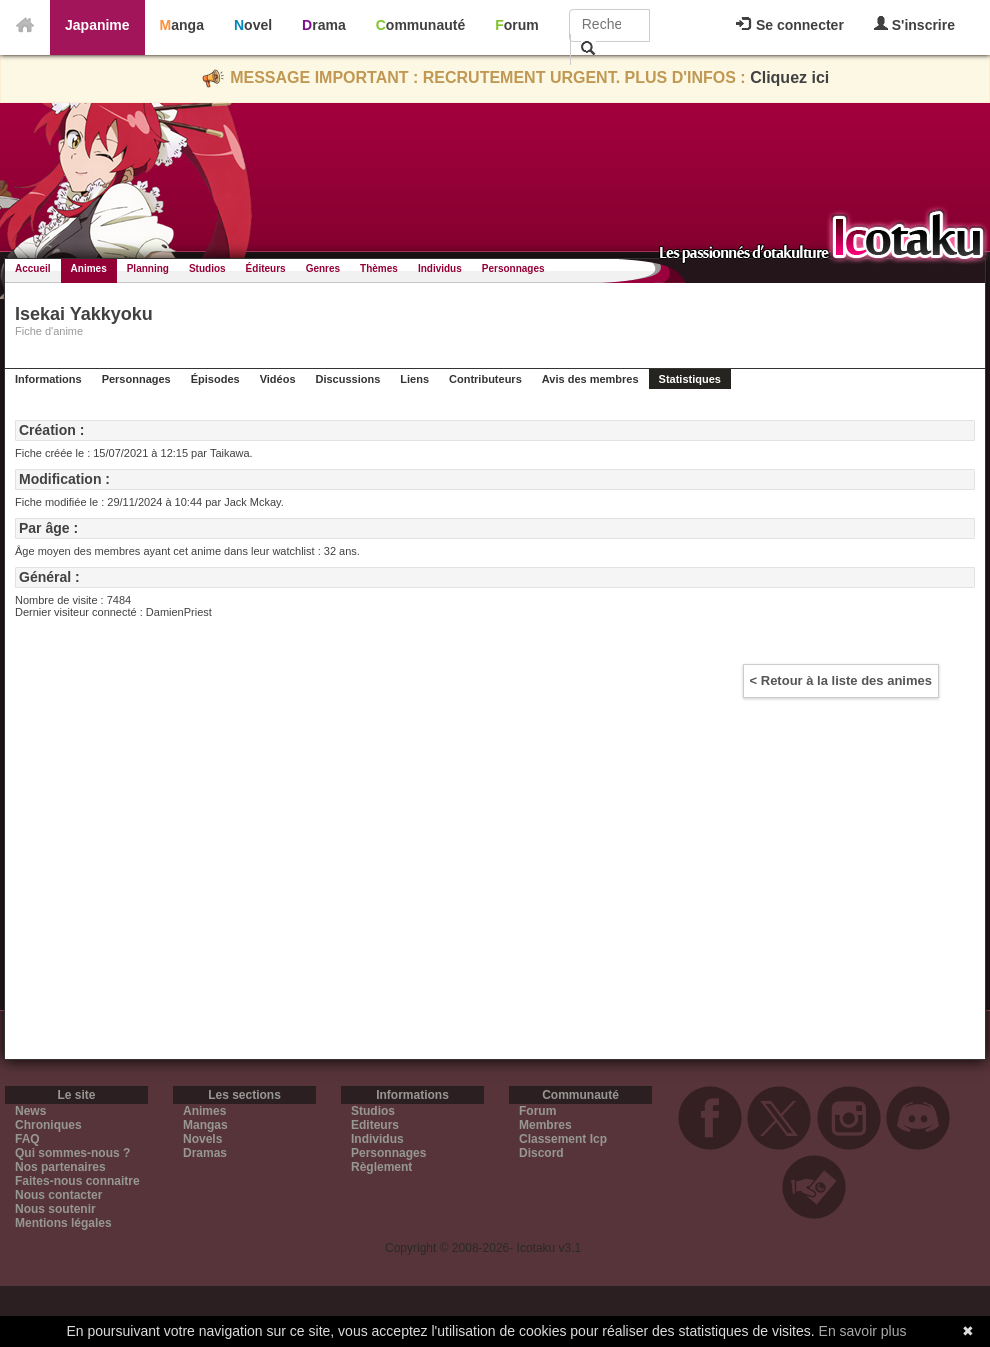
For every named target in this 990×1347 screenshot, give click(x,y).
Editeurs (375, 1125)
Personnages (513, 268)
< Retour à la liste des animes (841, 680)
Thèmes (379, 268)
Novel (253, 25)
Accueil (33, 268)
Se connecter (790, 25)
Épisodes (215, 379)
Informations (48, 379)
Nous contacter (58, 1195)
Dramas (205, 1153)
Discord (541, 1153)
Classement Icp (563, 1139)
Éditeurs (266, 268)
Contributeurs (485, 379)
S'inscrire (914, 24)
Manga (182, 25)
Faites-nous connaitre (77, 1181)
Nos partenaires (60, 1167)
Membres (545, 1125)
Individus (440, 268)
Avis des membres (590, 379)
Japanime (97, 25)
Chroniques (48, 1125)
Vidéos (278, 379)
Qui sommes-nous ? (72, 1153)
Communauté (420, 25)
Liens (414, 379)
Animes (89, 268)
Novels (202, 1139)
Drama (324, 25)
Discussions (348, 379)
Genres (323, 268)
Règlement (381, 1167)
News (30, 1111)
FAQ (27, 1139)
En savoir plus (863, 1331)
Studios (207, 268)
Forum (517, 25)
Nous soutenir (55, 1209)
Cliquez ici (789, 77)
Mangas (205, 1125)
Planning (148, 268)
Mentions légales (63, 1223)
